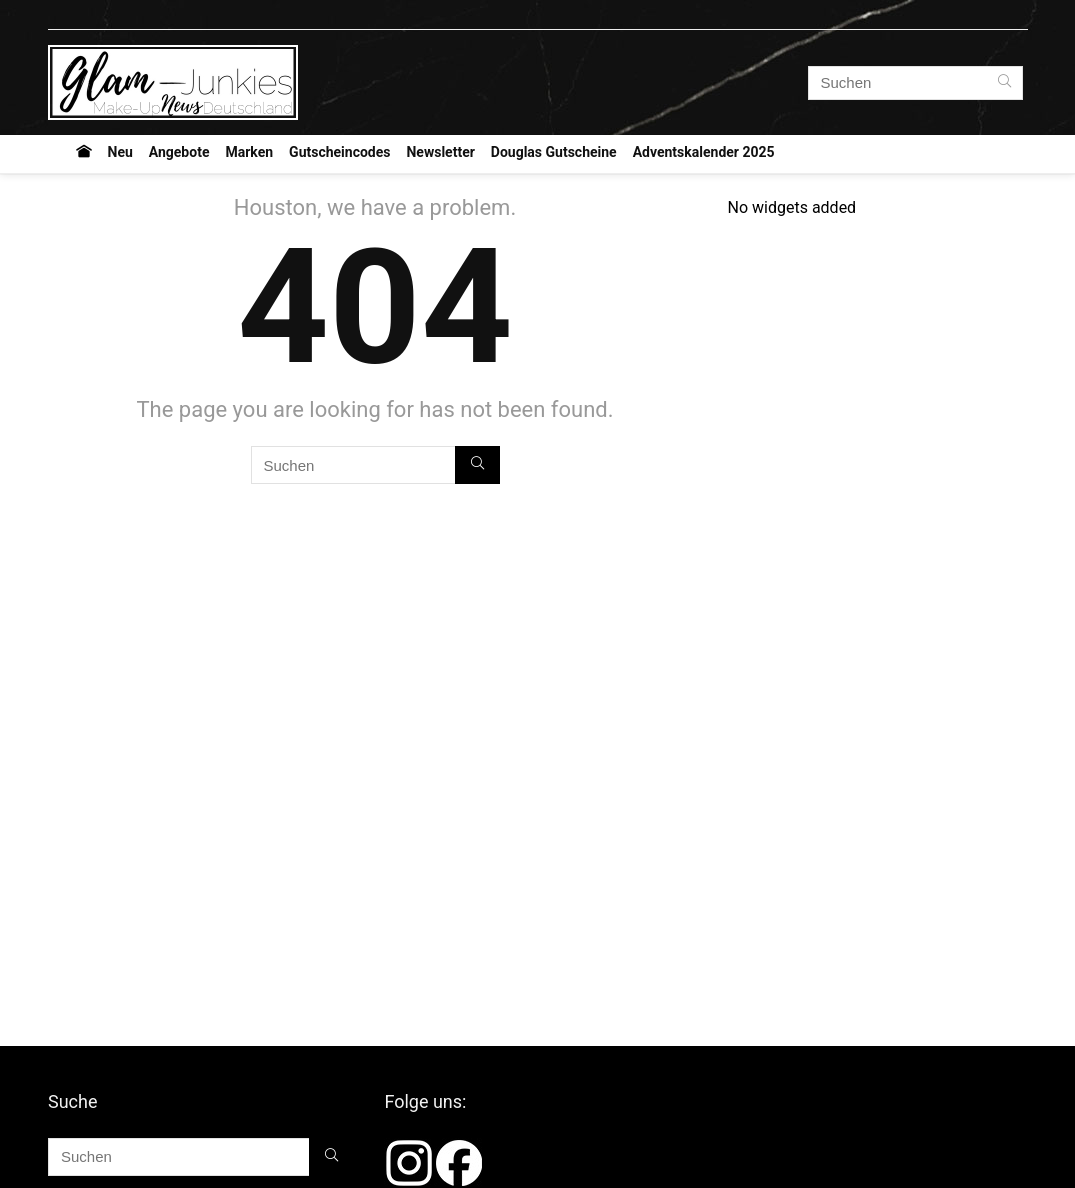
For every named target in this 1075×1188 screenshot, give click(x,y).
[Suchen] (1004, 83)
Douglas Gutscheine (554, 152)
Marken (249, 152)
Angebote (179, 152)
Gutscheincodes (339, 152)
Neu (120, 152)
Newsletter (440, 152)
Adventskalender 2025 (704, 152)
